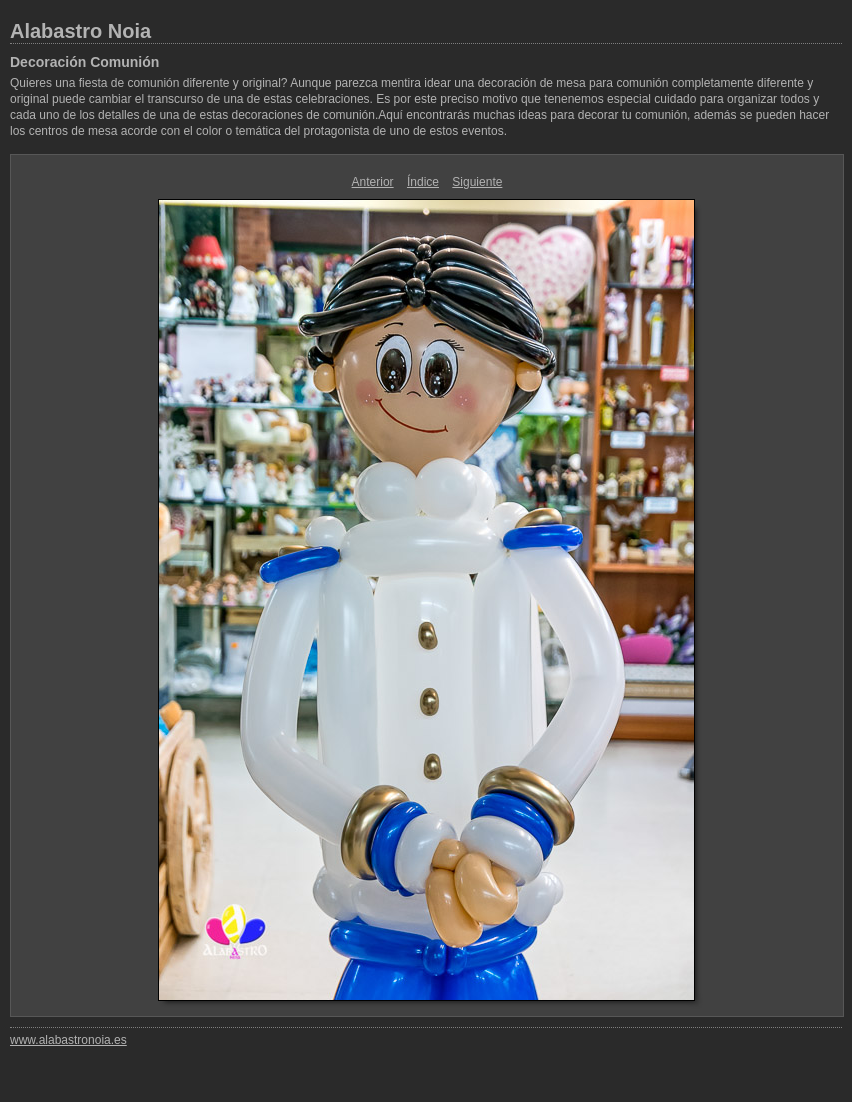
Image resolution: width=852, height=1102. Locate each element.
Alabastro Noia (80, 31)
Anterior (373, 182)
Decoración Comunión (84, 62)
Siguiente (477, 182)
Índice (423, 182)
